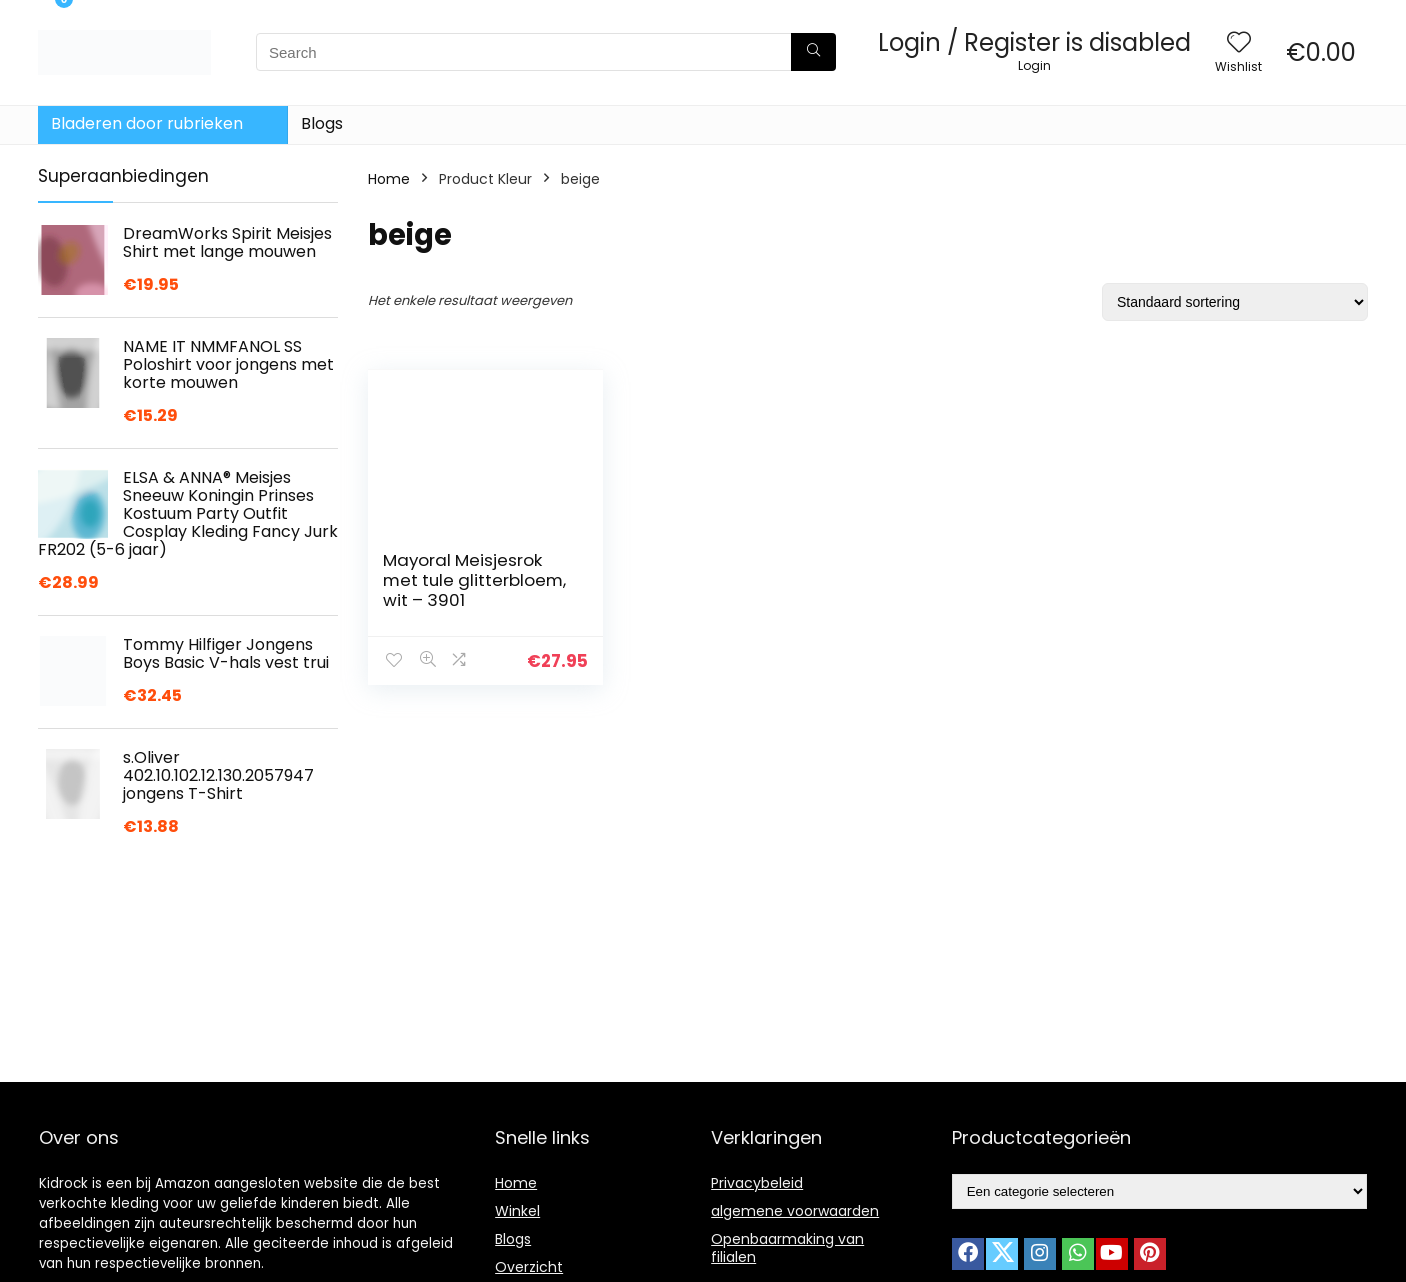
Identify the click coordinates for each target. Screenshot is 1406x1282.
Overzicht (529, 1267)
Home (389, 179)
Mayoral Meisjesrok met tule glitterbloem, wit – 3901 (474, 580)
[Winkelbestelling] (1235, 302)
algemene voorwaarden (795, 1211)
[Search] (813, 52)
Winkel (517, 1211)
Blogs (322, 123)
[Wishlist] (1239, 43)
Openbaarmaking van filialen (787, 1248)
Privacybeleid (757, 1183)
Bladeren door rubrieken (147, 123)
